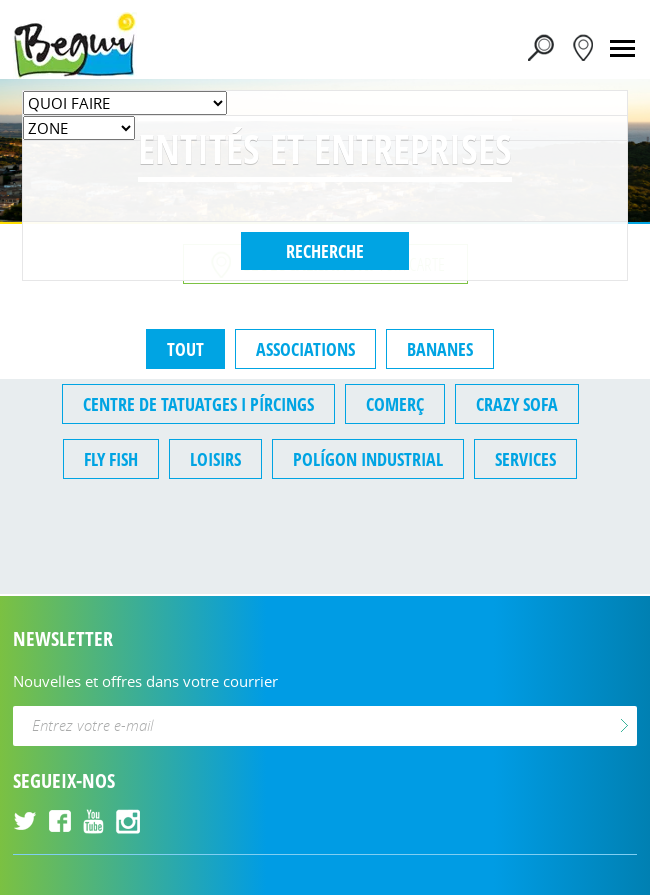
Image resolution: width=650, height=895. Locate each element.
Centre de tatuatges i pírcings (198, 404)
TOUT (185, 349)
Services (525, 459)
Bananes (440, 349)
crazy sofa (517, 404)
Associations (305, 349)
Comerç (395, 404)
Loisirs (215, 459)
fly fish (111, 459)
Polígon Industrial (368, 459)
